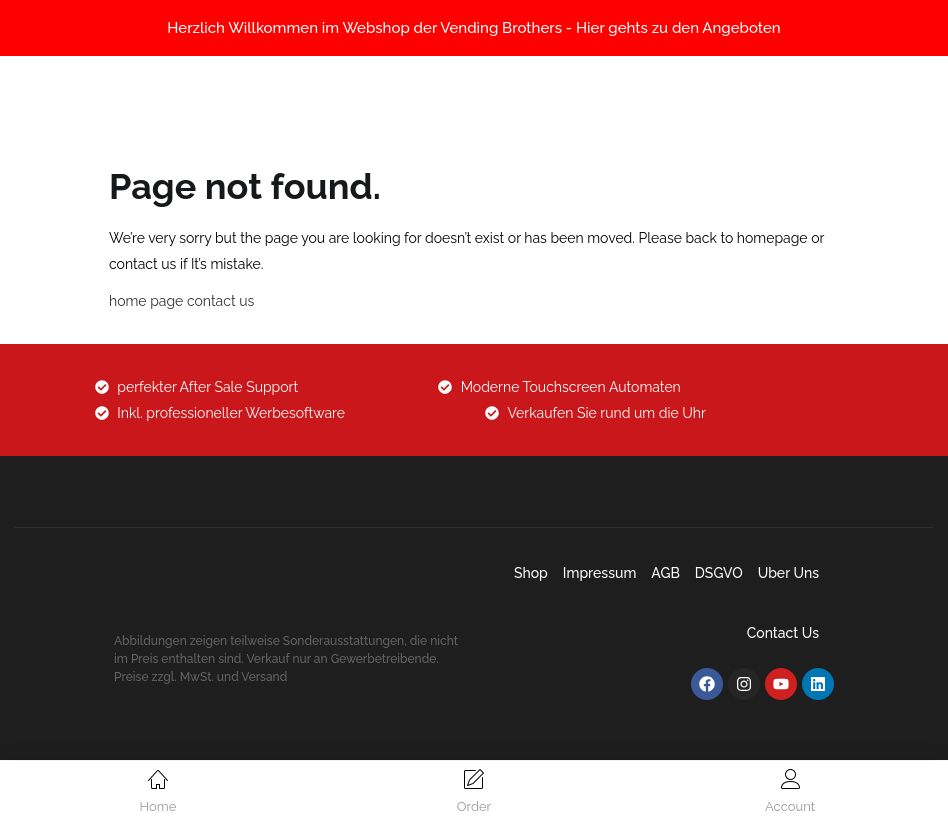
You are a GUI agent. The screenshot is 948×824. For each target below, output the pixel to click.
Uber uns (788, 573)
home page (146, 301)
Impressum (600, 573)
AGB (665, 573)
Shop (531, 573)
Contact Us (783, 633)
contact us (220, 301)
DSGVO (719, 573)
